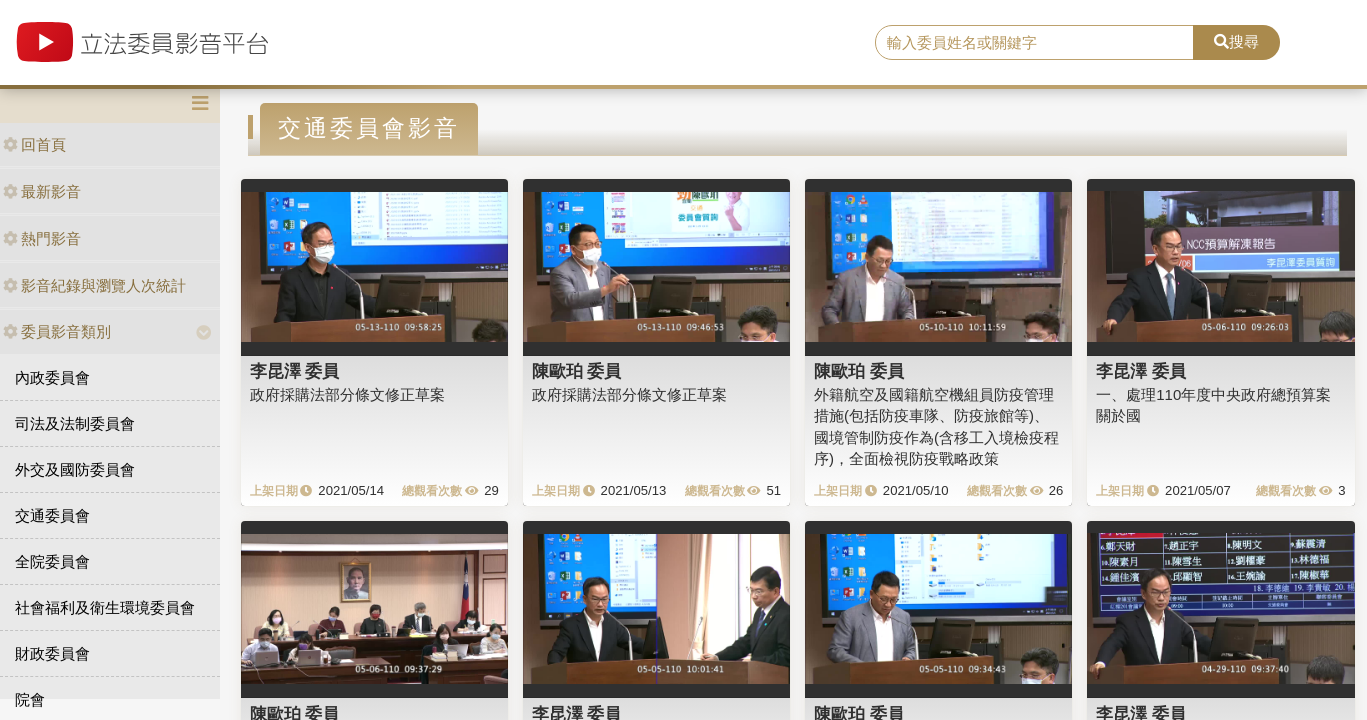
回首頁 (34, 144)
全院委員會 (52, 561)
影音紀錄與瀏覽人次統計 (94, 285)
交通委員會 (52, 515)
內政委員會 (52, 377)
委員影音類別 (57, 331)
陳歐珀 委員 (577, 371)
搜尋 (1236, 41)
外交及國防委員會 (75, 469)
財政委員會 (52, 653)
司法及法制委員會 (75, 423)
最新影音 (42, 191)
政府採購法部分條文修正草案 (347, 394)
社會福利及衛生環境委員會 (105, 607)
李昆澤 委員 (295, 371)
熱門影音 (42, 238)
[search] (1034, 43)
